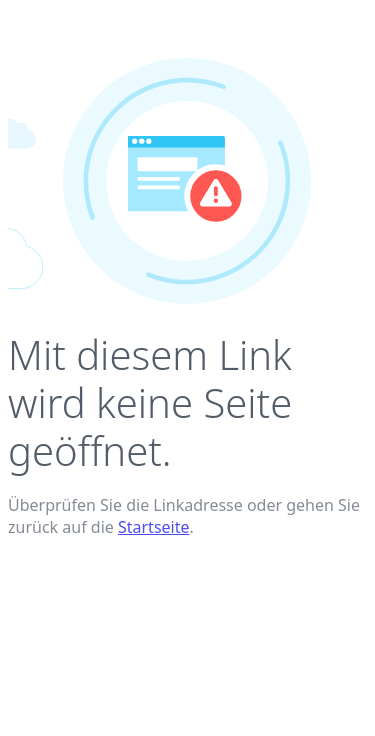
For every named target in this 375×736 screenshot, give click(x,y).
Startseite (154, 527)
